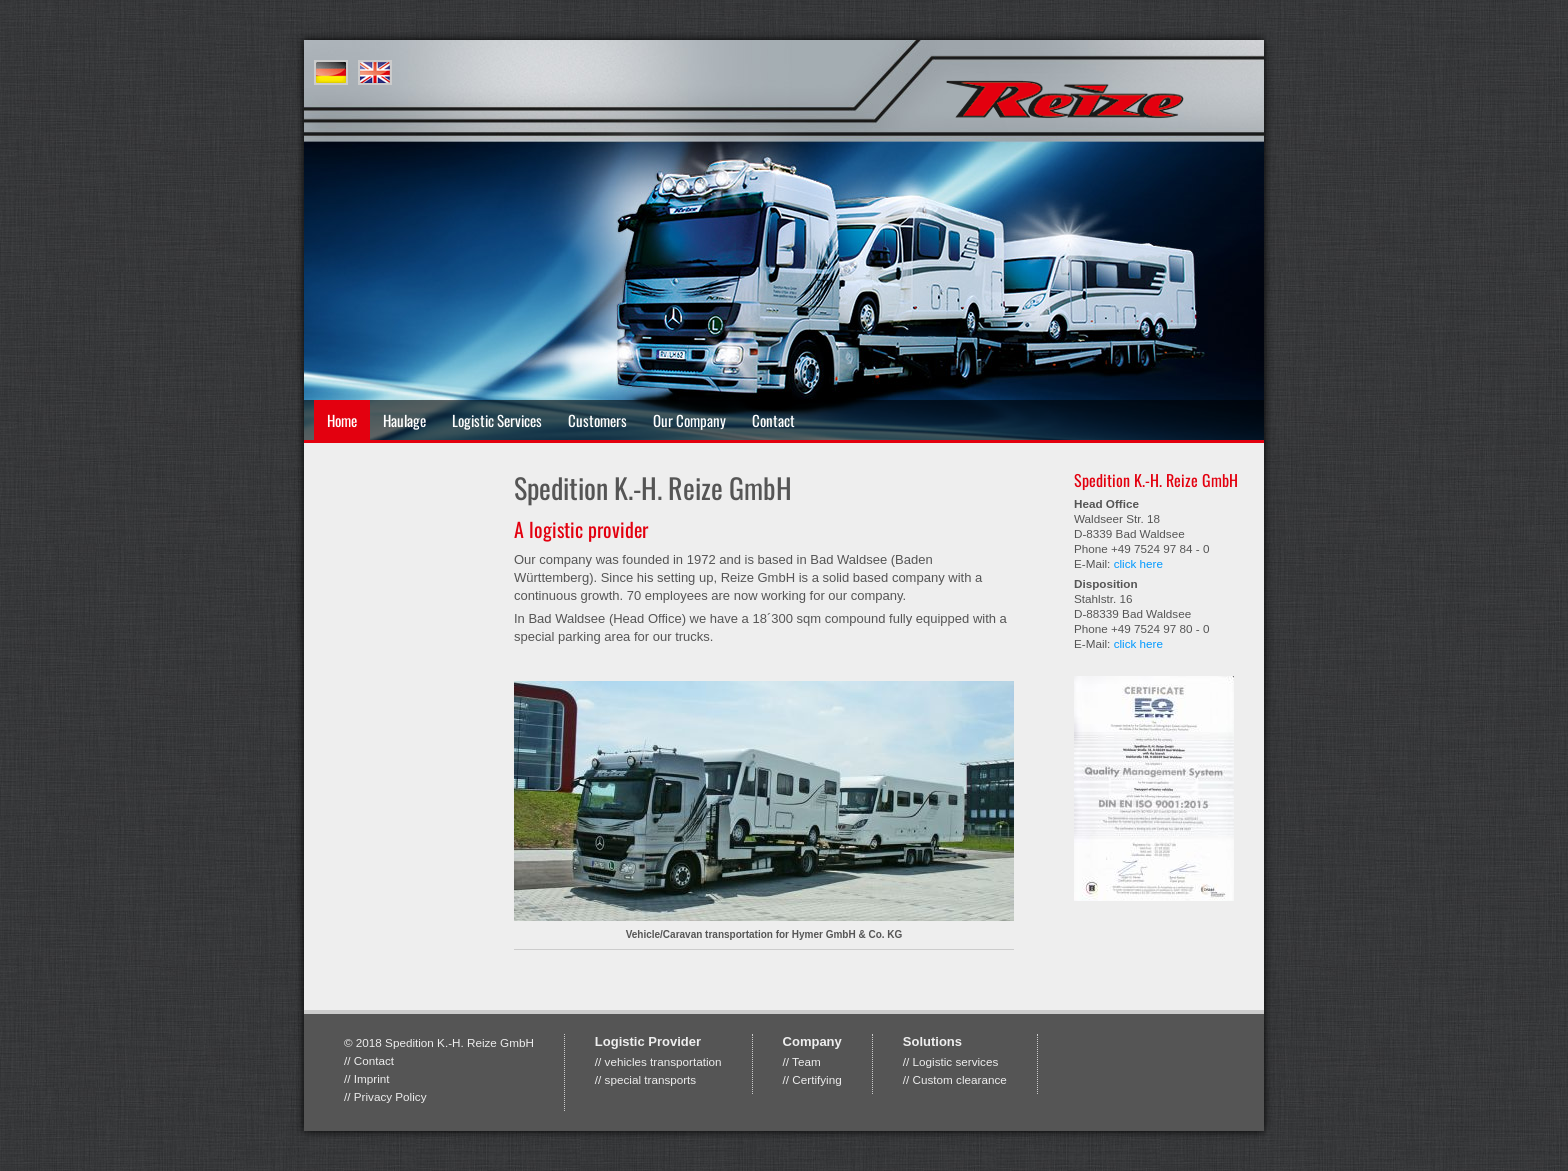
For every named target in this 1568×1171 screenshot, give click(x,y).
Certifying (816, 1079)
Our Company (689, 420)
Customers (597, 420)
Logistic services (956, 1061)
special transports (651, 1079)
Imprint (372, 1078)
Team (806, 1061)
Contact (773, 420)
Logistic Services (497, 420)
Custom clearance (960, 1079)
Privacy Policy (390, 1096)
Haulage (404, 420)
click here (1138, 563)
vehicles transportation (663, 1061)
